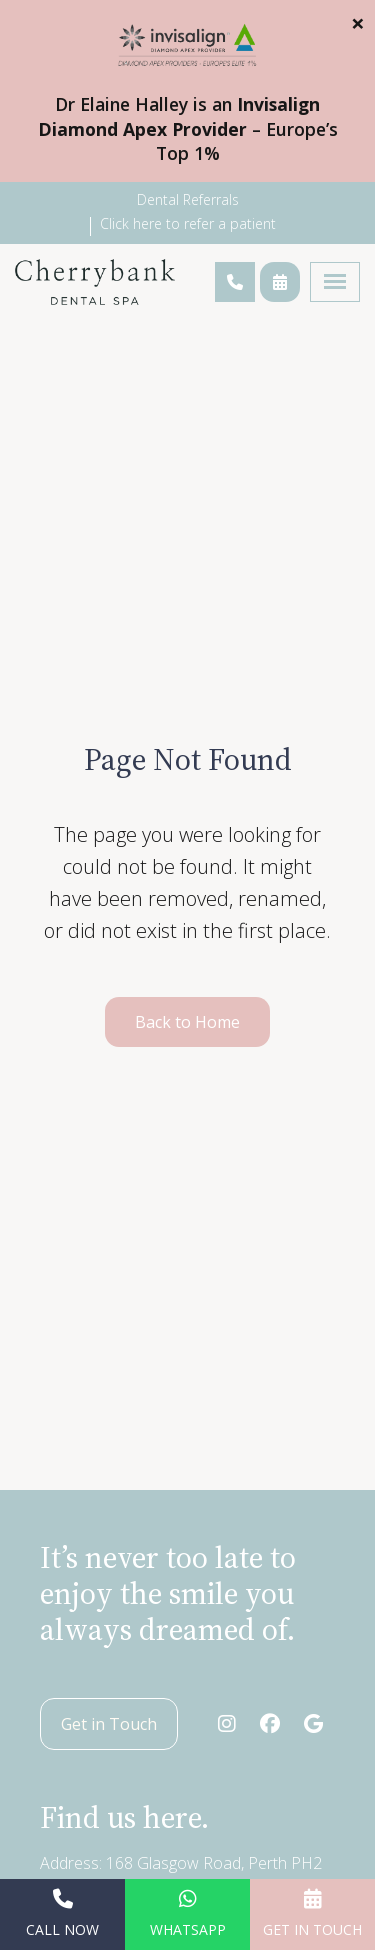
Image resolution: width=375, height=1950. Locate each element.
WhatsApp (188, 1914)
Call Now (62, 1914)
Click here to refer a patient (188, 223)
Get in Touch (109, 1724)
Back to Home (187, 1022)
